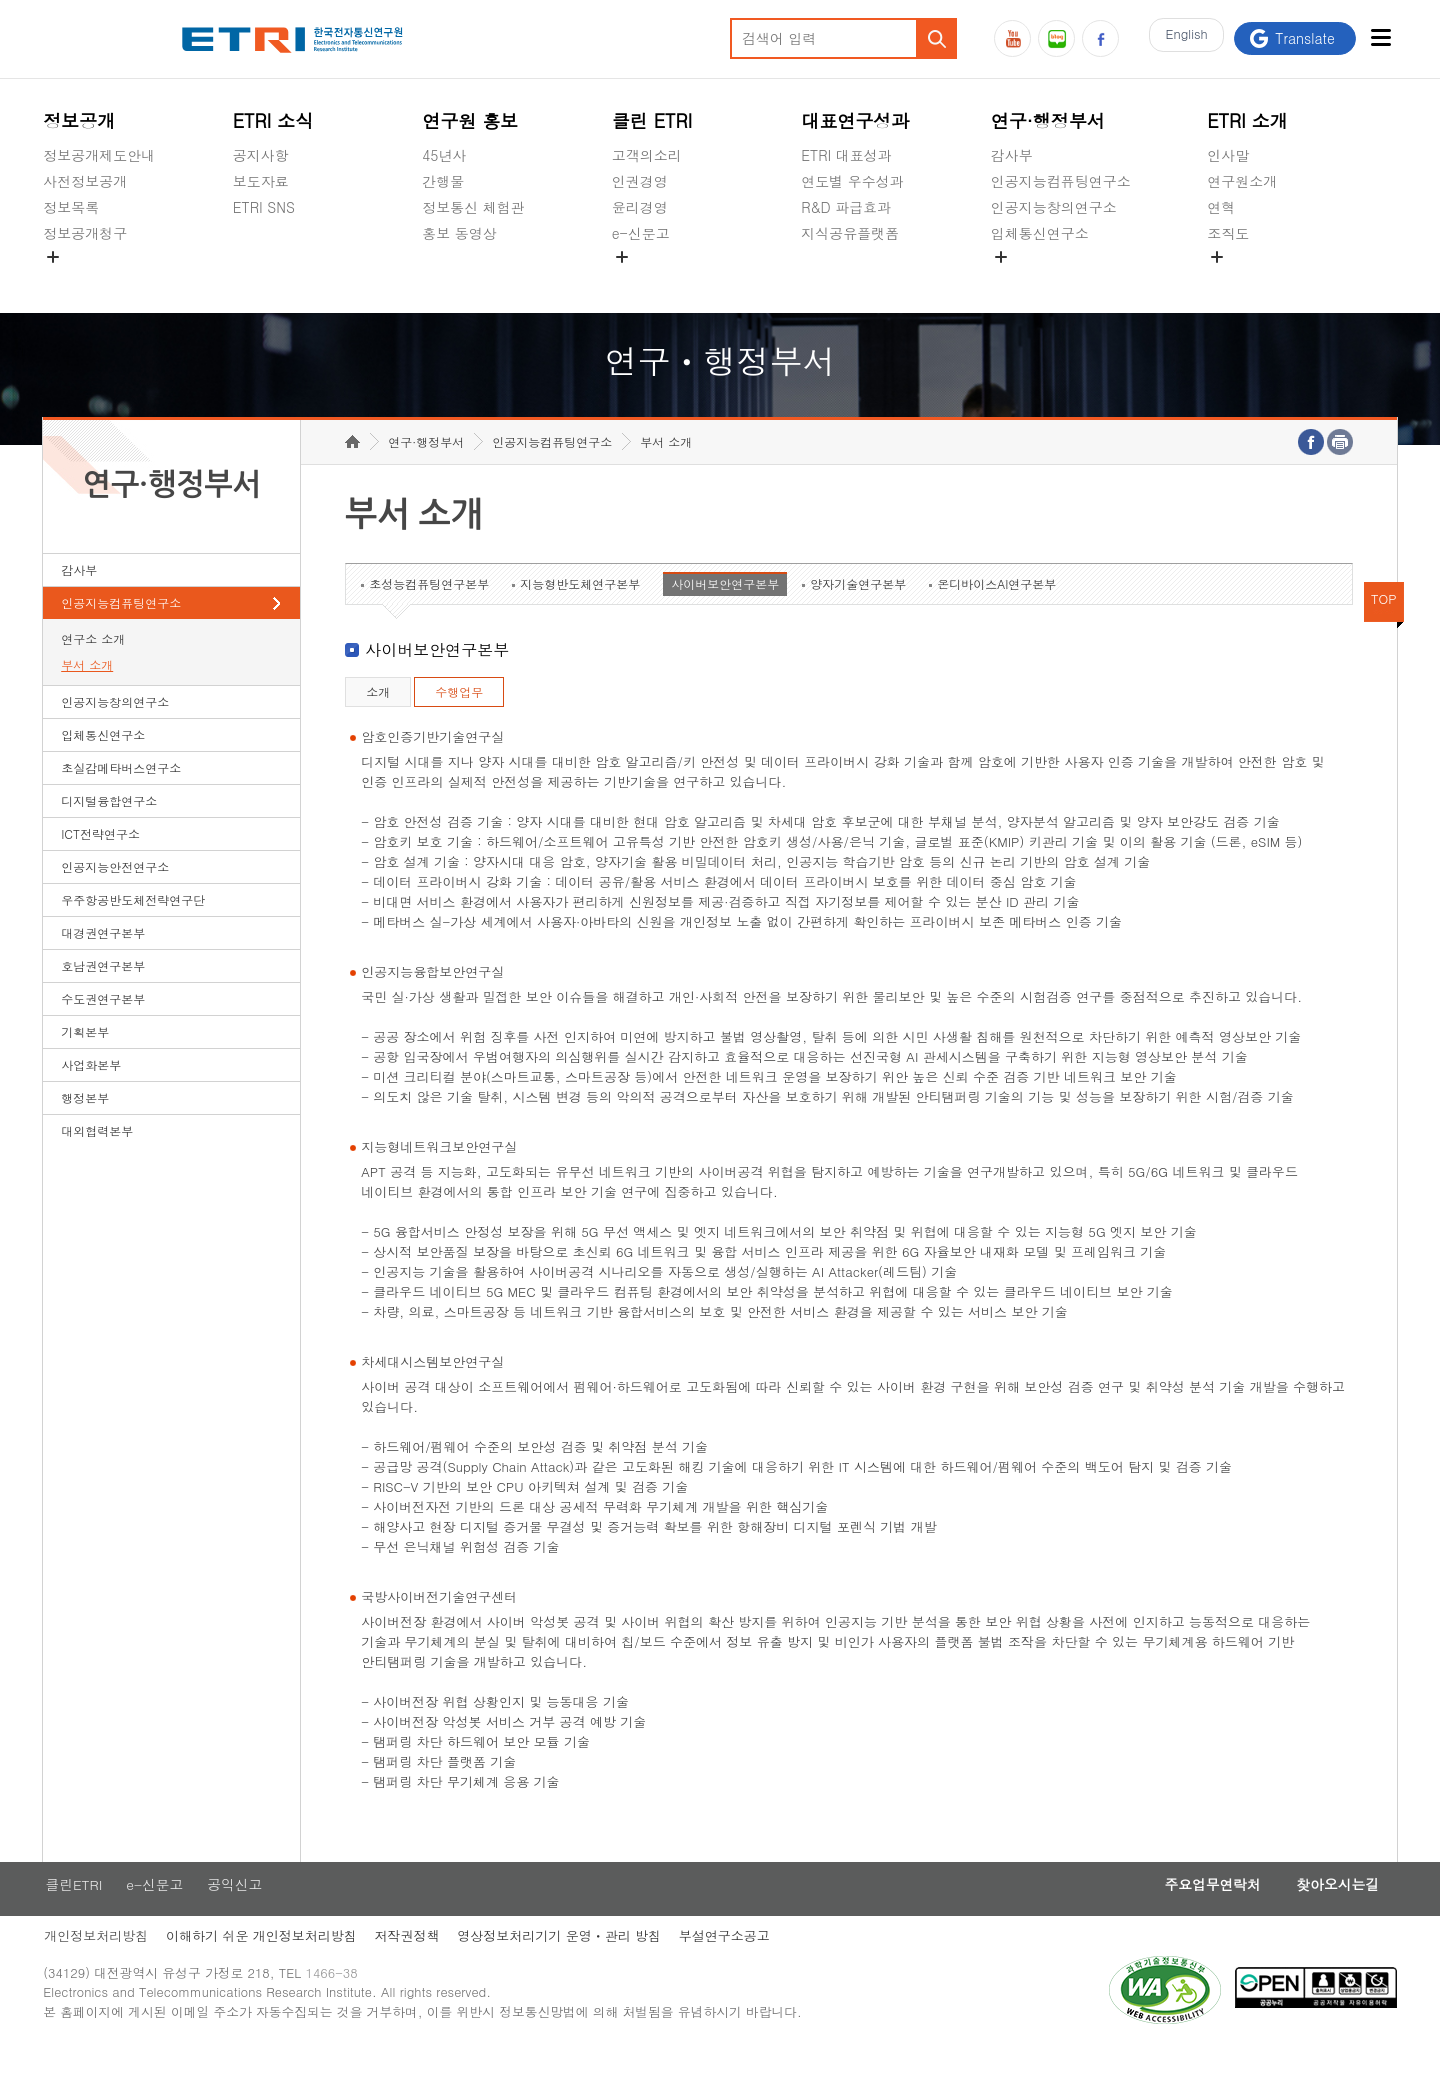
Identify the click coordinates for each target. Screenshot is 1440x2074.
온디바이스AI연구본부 (996, 603)
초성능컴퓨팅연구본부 (429, 603)
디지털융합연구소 (109, 820)
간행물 (443, 181)
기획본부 (85, 1051)
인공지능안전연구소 (115, 886)
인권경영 (640, 181)
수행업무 (459, 711)
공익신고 (640, 280)
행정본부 (85, 1117)
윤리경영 (640, 207)
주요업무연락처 (1202, 1905)
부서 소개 (87, 684)
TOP (1384, 618)
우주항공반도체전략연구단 (133, 919)
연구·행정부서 (1048, 120)
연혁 (1221, 207)
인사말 (1228, 155)
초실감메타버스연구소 (1061, 280)
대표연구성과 (855, 120)
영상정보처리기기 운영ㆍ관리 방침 (565, 1957)
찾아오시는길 (1334, 1905)
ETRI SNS (264, 207)
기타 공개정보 (1251, 280)
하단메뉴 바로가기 (0, 0)
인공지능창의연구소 (1054, 207)
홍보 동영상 (459, 233)
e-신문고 (641, 233)
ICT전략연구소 (100, 853)
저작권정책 (410, 1957)
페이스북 (1100, 38)
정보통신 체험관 (473, 207)
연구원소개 (1242, 181)
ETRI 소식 (273, 120)
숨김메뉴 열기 (53, 257)
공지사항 (261, 155)
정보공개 (79, 120)
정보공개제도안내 (99, 155)
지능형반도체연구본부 (580, 603)
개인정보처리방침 (95, 1957)
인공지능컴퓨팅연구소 (1061, 181)
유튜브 (1012, 38)
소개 (378, 711)
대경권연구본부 (103, 952)
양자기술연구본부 (858, 603)
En (1183, 38)
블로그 (1056, 38)
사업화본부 (91, 1084)
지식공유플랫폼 (850, 233)
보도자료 (261, 181)
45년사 (444, 155)
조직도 (1228, 233)
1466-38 (336, 1996)
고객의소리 (647, 155)
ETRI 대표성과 (846, 155)
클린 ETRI (652, 120)
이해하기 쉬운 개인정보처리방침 (262, 1957)
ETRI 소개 (1247, 120)
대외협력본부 (97, 1150)
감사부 (1012, 155)
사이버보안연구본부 (725, 603)
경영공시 (71, 280)
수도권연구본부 (103, 1018)
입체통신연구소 (1040, 233)
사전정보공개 (85, 181)
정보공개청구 (85, 233)
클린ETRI (72, 1905)
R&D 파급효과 (846, 207)
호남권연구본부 (103, 985)
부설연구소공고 (732, 1957)
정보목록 (71, 207)
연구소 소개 (93, 658)
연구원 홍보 (470, 120)
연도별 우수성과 (852, 181)
